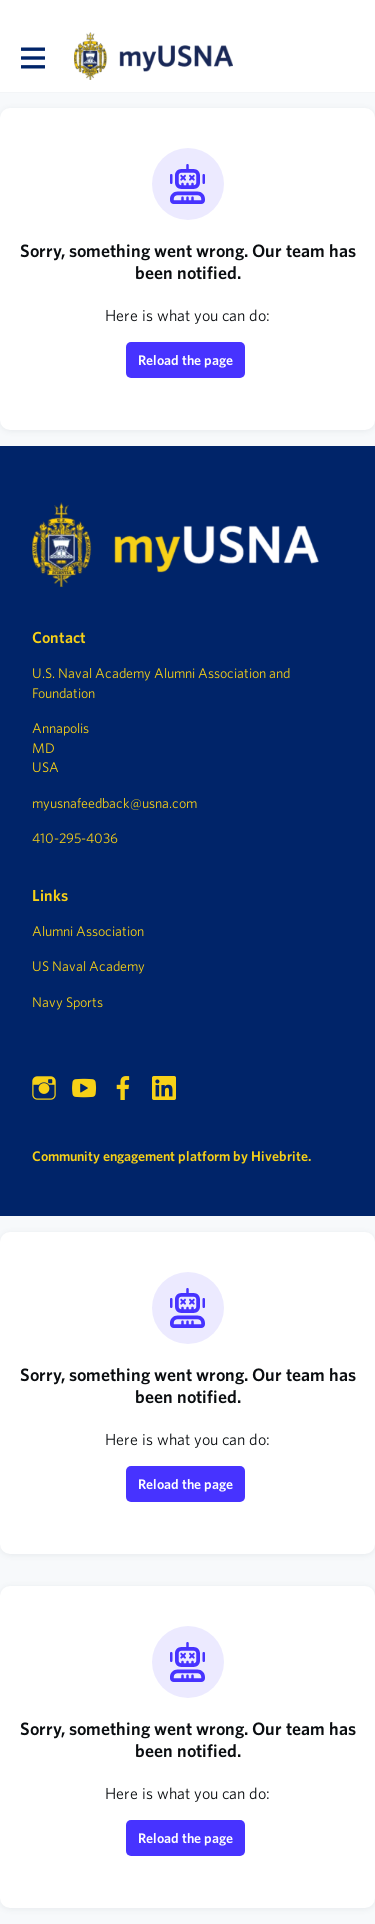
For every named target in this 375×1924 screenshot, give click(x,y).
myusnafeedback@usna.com (114, 803)
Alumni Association (88, 931)
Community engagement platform (131, 1156)
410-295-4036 (75, 838)
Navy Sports (67, 1002)
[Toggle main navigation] (32, 57)
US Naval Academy (88, 966)
